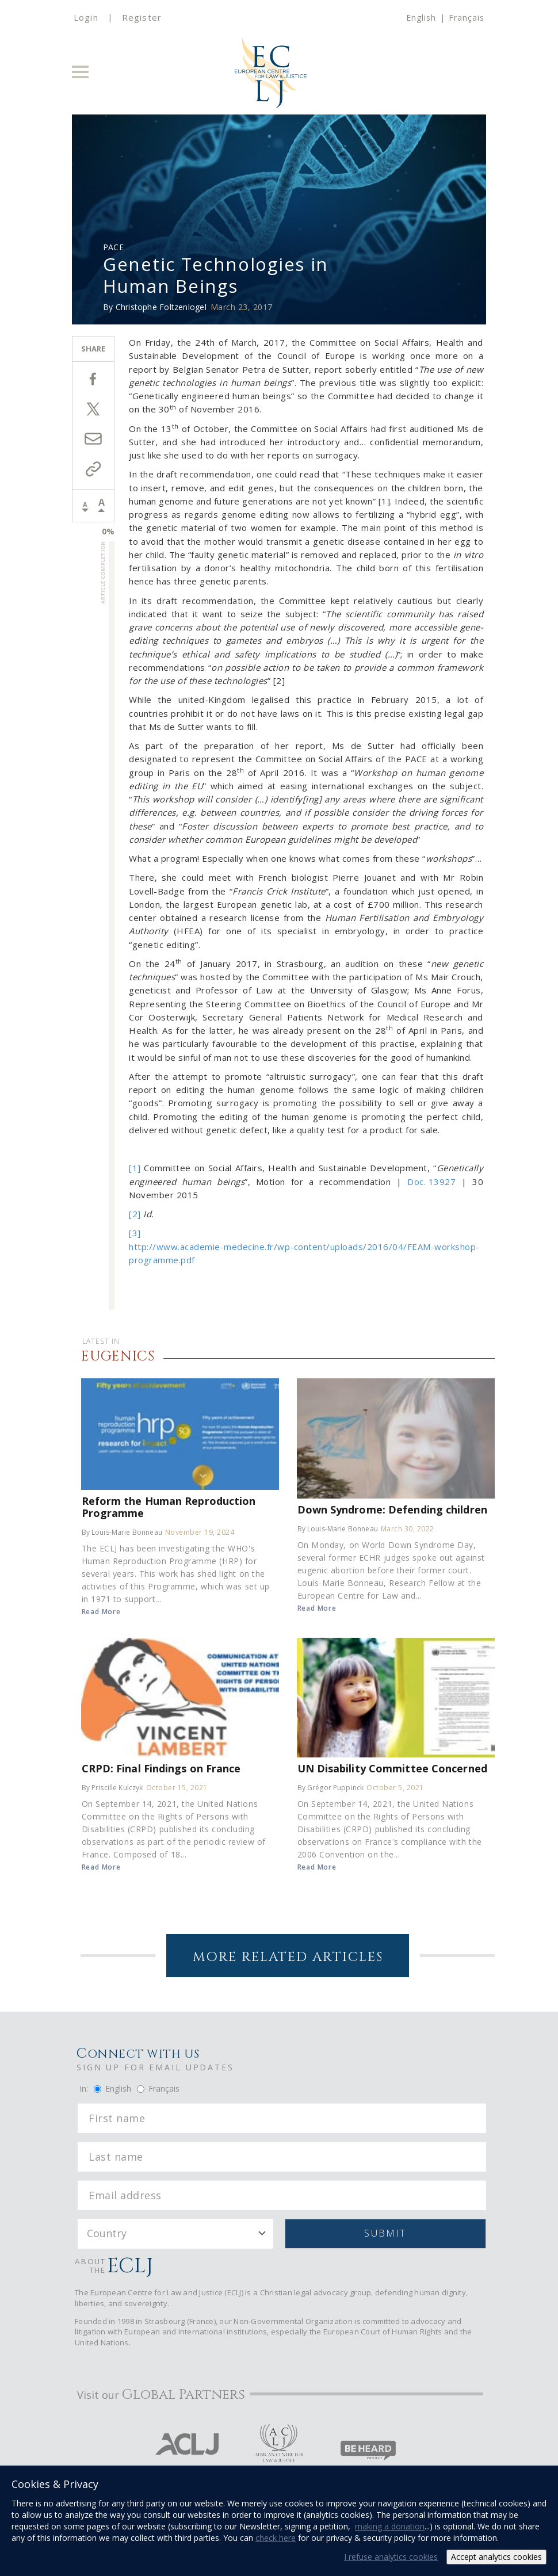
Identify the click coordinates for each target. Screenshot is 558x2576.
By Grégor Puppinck (330, 1788)
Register (142, 17)
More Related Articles (288, 1957)
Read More (101, 1611)
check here (275, 2537)
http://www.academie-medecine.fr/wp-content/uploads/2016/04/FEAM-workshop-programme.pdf (304, 1253)
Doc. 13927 (431, 1181)
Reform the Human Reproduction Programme (169, 1506)
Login (86, 17)
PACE (113, 247)
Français (466, 17)
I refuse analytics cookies (391, 2556)
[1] (135, 1168)
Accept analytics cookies (496, 2556)
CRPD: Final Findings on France (161, 1768)
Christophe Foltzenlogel (161, 306)
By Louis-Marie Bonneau (122, 1532)
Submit (385, 2233)
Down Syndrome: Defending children (392, 1509)
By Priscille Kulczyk (112, 1788)
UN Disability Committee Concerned (392, 1768)
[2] (135, 1214)
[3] (135, 1233)
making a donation (390, 2526)
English (421, 17)
